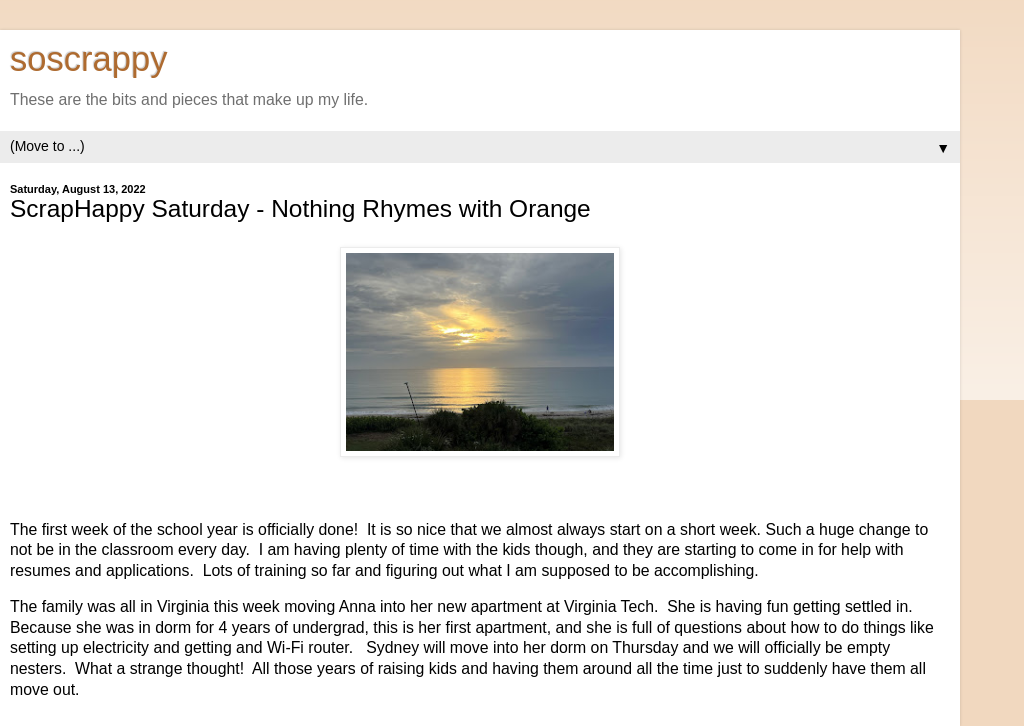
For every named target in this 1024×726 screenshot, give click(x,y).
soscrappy (88, 59)
